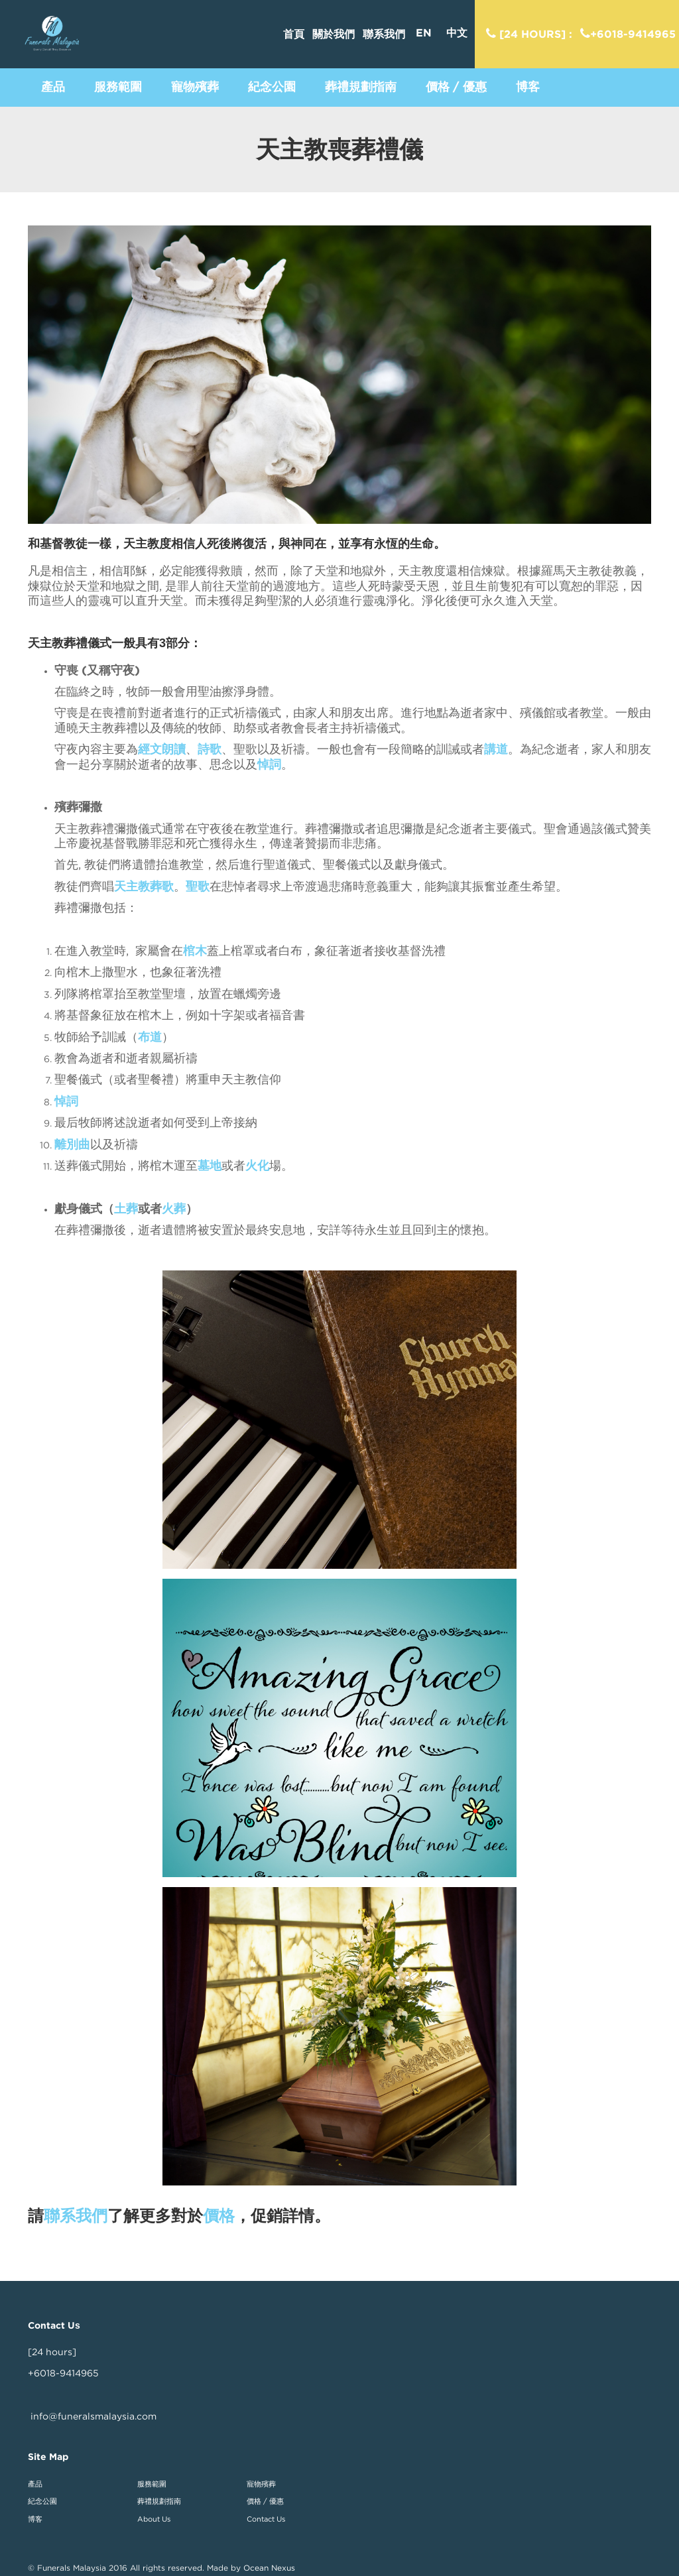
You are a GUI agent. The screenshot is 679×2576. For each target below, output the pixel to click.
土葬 (126, 1208)
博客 (35, 2519)
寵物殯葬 (261, 2483)
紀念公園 (42, 2501)
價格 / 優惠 (265, 2501)
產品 (35, 2483)
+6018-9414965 (628, 34)
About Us (153, 2519)
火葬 (174, 1208)
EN (424, 33)
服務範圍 (151, 2483)
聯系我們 (384, 34)
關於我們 (333, 34)
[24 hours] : (529, 34)
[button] (53, 87)
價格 (219, 2215)
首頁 (293, 34)
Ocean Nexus (269, 2568)
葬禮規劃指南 (159, 2501)
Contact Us (266, 2519)
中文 (456, 33)
